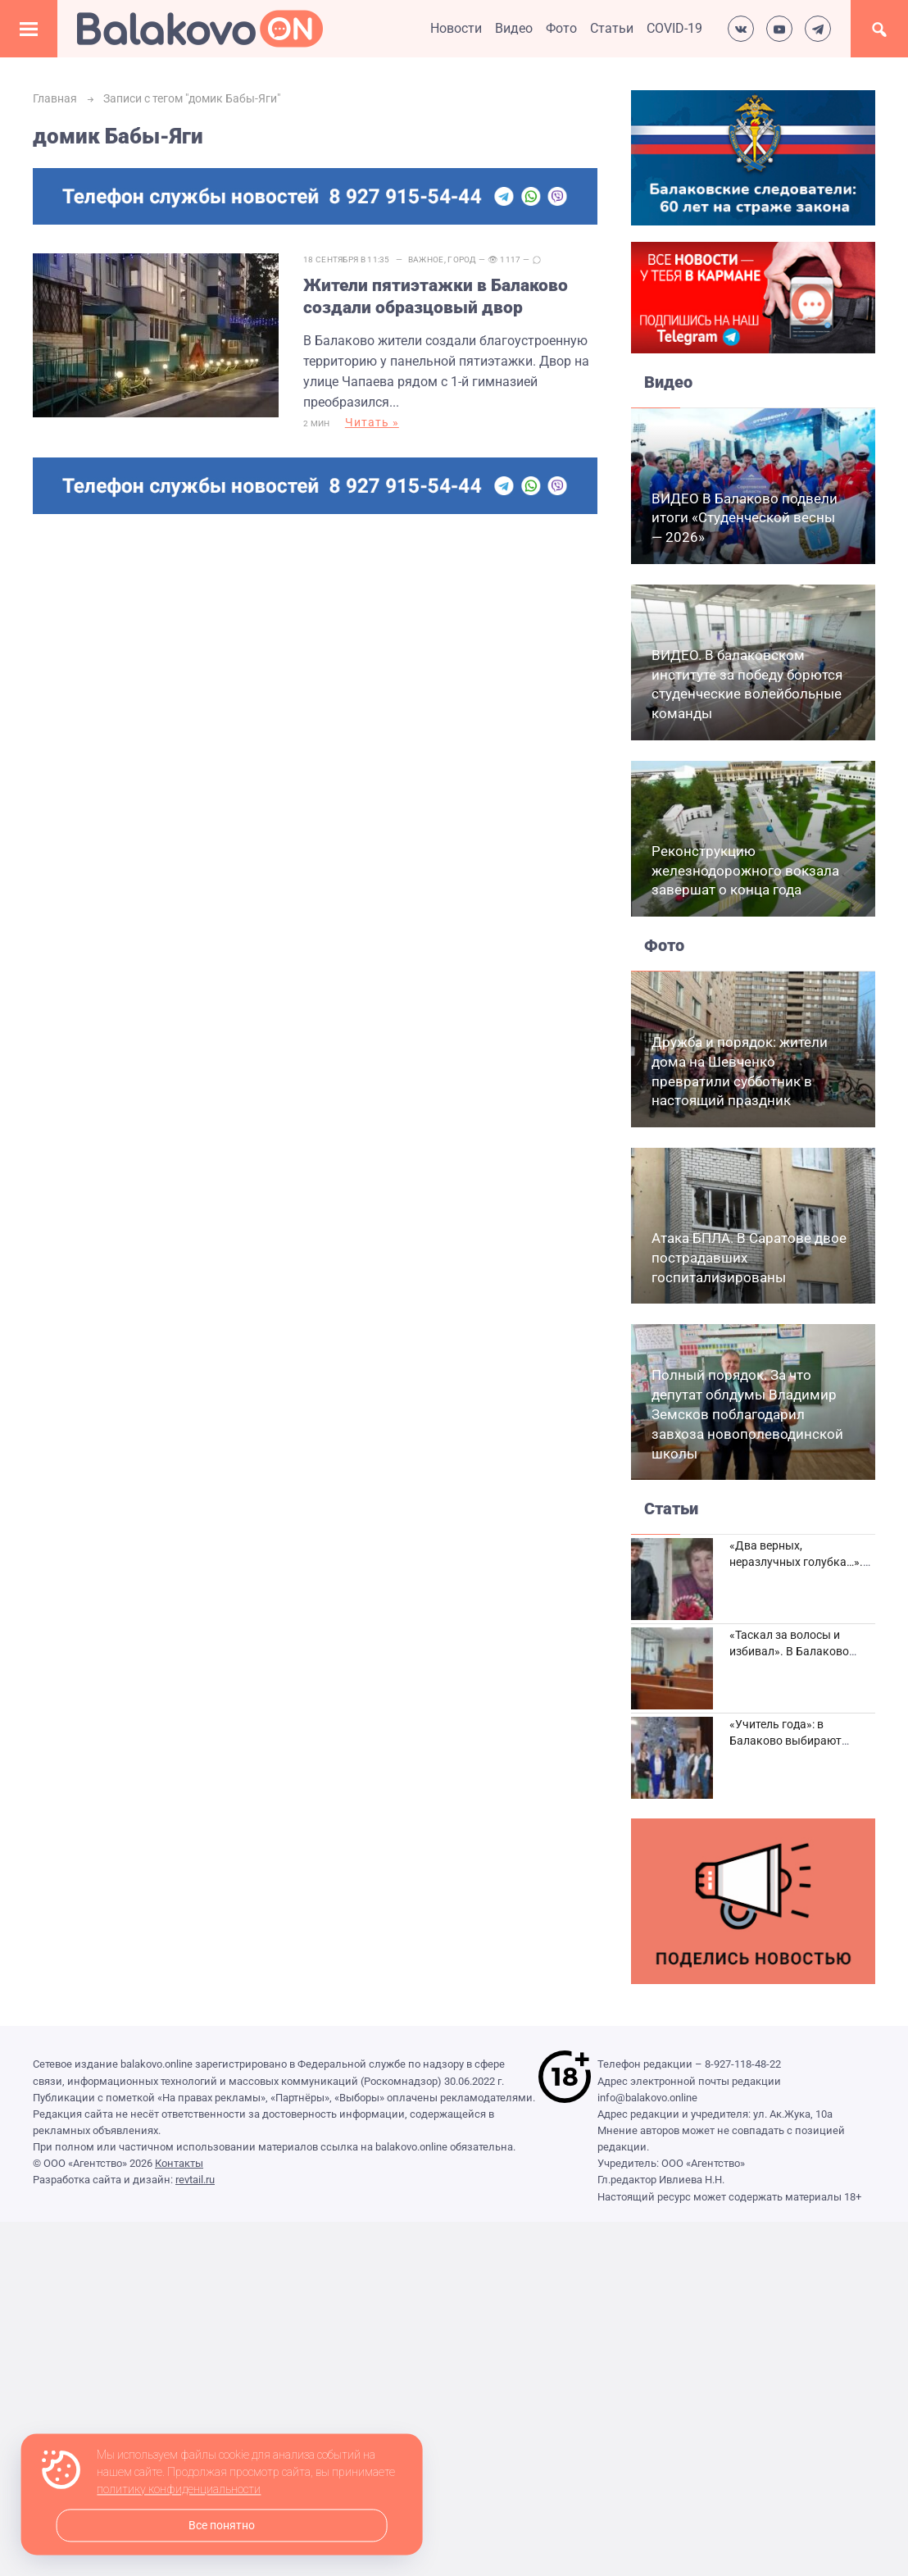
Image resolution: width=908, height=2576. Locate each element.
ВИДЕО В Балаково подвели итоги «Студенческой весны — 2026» (744, 518)
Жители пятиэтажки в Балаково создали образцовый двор (435, 296)
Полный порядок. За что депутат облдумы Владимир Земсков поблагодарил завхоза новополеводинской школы (747, 1414)
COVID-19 (674, 28)
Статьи (611, 28)
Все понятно (221, 2526)
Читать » (372, 422)
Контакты (179, 2163)
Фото (561, 28)
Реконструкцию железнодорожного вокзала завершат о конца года (745, 871)
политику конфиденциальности (179, 2489)
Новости (456, 28)
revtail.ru (195, 2179)
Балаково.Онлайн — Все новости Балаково (200, 28)
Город (462, 259)
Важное (426, 259)
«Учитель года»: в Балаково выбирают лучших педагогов (785, 1740)
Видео (514, 28)
